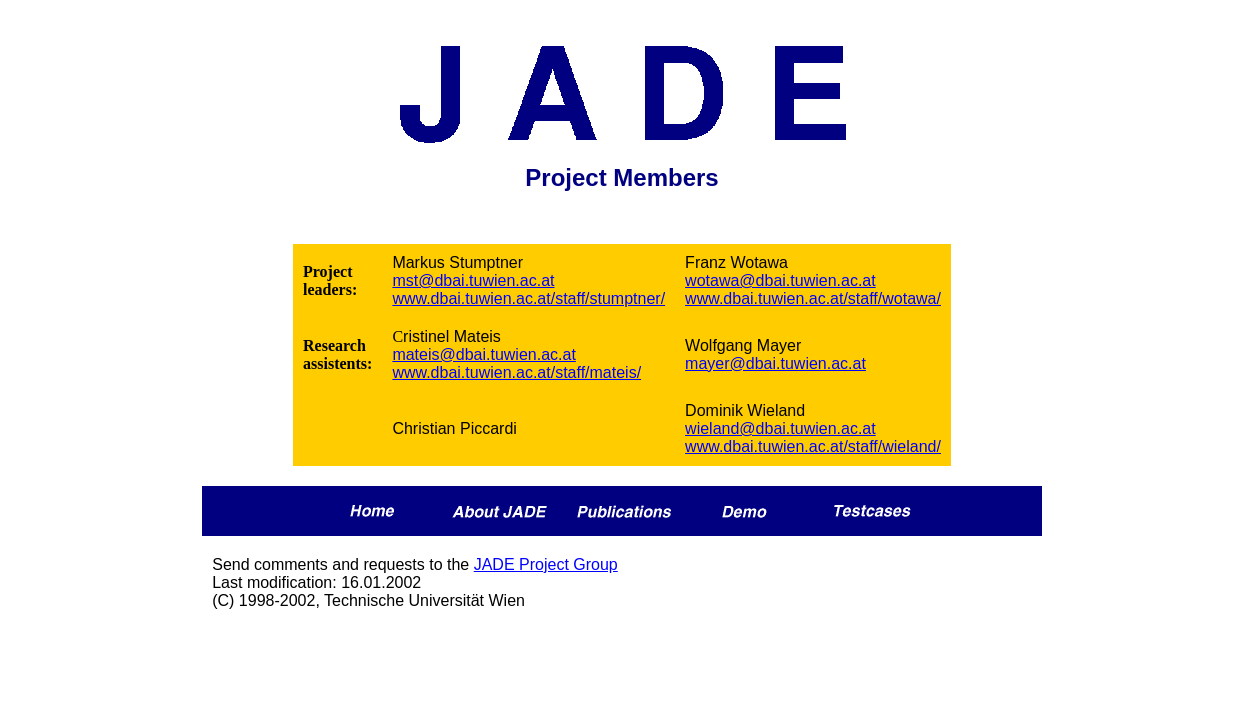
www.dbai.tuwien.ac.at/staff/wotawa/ (813, 298)
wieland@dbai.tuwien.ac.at (780, 428)
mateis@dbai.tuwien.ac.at (483, 354)
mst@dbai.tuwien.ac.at (473, 280)
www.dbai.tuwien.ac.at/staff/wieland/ (813, 446)
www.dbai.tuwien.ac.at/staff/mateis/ (516, 372)
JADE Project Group (546, 564)
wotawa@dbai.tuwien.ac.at (780, 280)
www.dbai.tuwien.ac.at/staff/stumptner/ (528, 298)
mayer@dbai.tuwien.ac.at (775, 363)
